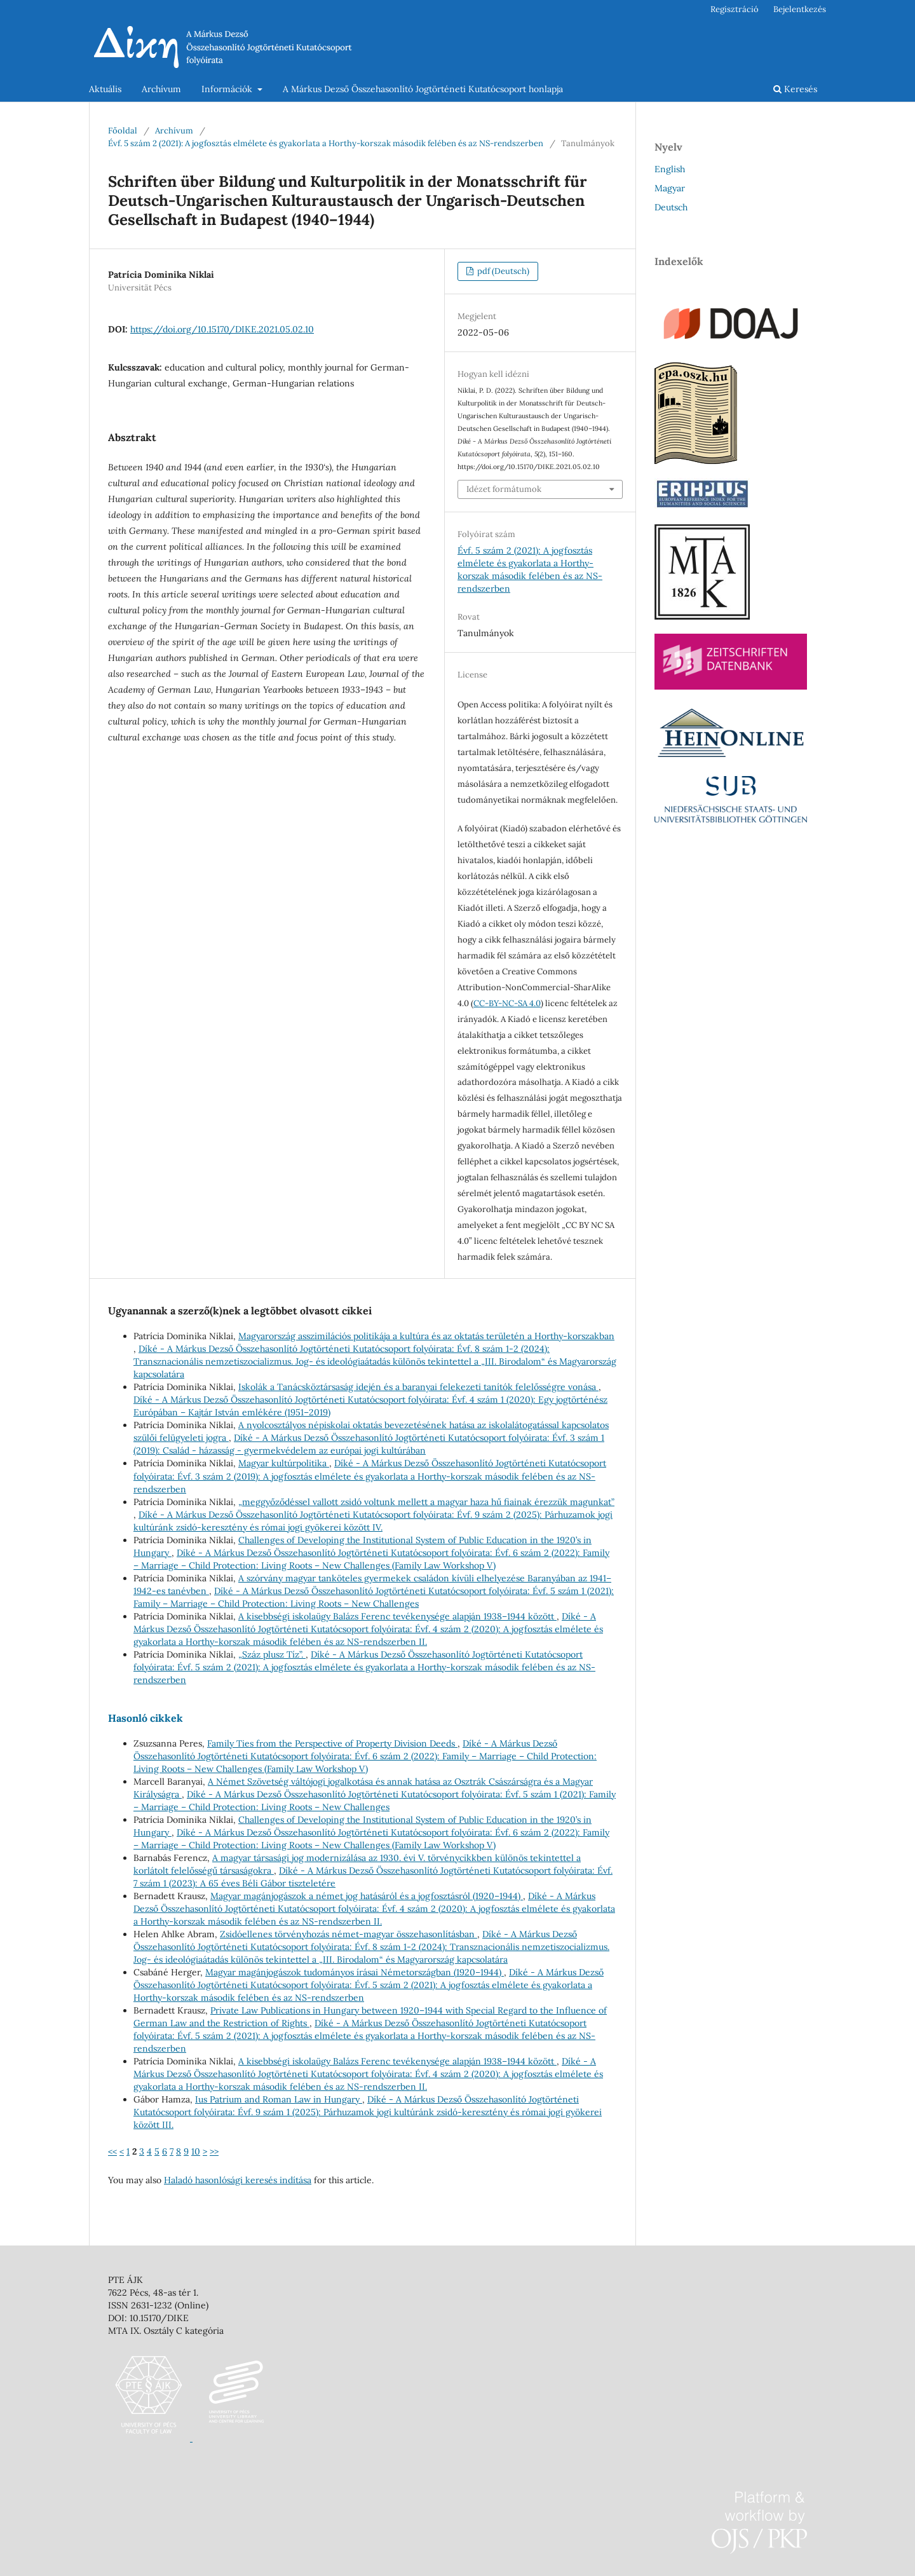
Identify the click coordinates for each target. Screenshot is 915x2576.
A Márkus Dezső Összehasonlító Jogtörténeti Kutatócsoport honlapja (423, 89)
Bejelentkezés (799, 9)
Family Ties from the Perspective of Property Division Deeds (332, 1743)
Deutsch (671, 207)
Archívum (161, 89)
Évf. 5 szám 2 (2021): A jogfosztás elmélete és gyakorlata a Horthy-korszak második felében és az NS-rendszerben (325, 143)
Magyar (669, 188)
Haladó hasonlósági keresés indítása (237, 2180)
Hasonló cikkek (145, 1718)
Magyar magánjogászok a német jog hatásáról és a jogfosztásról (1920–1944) (366, 1896)
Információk (228, 89)
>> (214, 2151)
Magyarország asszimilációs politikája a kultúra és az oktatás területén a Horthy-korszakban (426, 1336)
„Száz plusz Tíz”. (272, 1654)
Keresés (795, 89)
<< (112, 2151)
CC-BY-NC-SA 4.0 (507, 1003)
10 (195, 2151)
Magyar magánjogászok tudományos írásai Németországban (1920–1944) (354, 1972)
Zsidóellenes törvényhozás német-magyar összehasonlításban (348, 1934)
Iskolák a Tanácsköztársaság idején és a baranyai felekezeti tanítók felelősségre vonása (418, 1387)
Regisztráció (734, 9)
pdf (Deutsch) (502, 271)
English (669, 169)
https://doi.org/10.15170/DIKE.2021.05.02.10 (222, 329)
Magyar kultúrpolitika (283, 1463)
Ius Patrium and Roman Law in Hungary (278, 2099)
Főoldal (122, 130)
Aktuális (105, 89)
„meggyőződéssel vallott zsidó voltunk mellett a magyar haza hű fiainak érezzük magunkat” (426, 1502)
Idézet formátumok (503, 489)
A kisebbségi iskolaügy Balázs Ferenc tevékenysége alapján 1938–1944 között (397, 1616)
